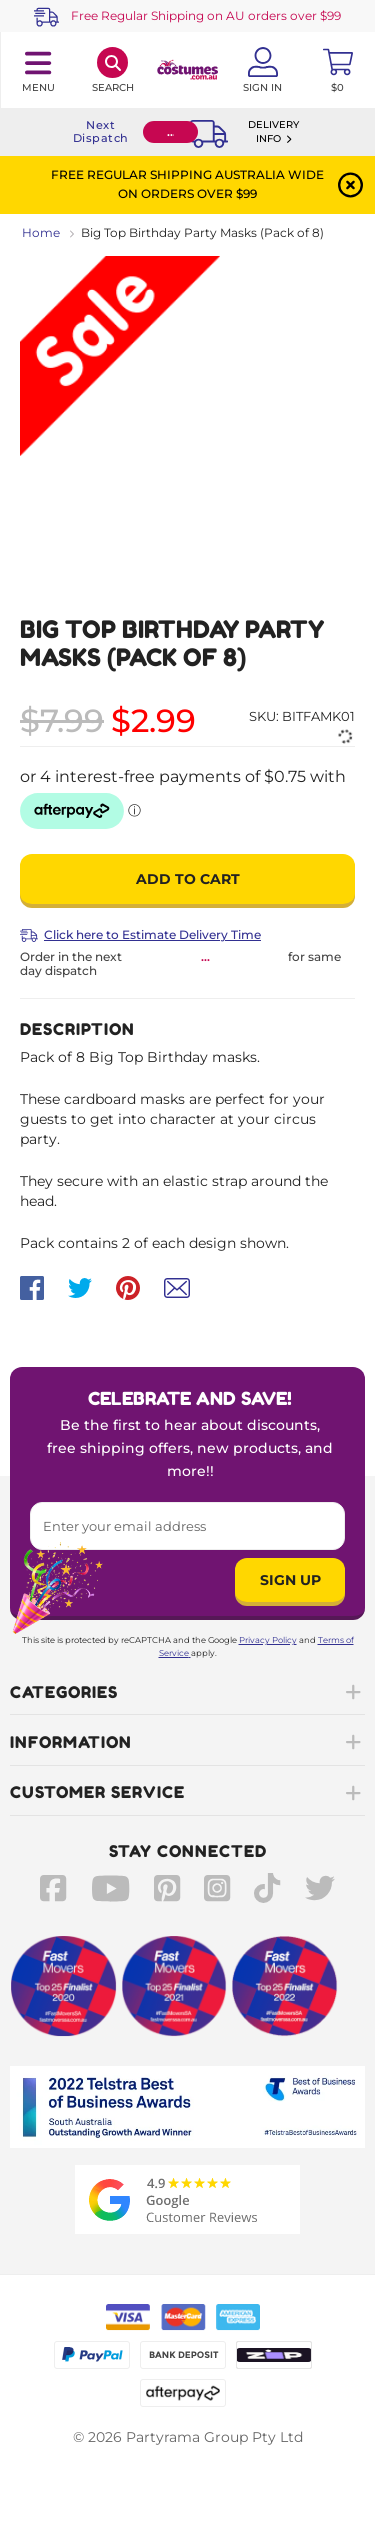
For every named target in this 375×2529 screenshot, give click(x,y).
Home (41, 232)
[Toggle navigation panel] (37, 70)
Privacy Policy (268, 1640)
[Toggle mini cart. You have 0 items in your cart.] (337, 70)
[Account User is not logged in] (262, 70)
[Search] (112, 70)
